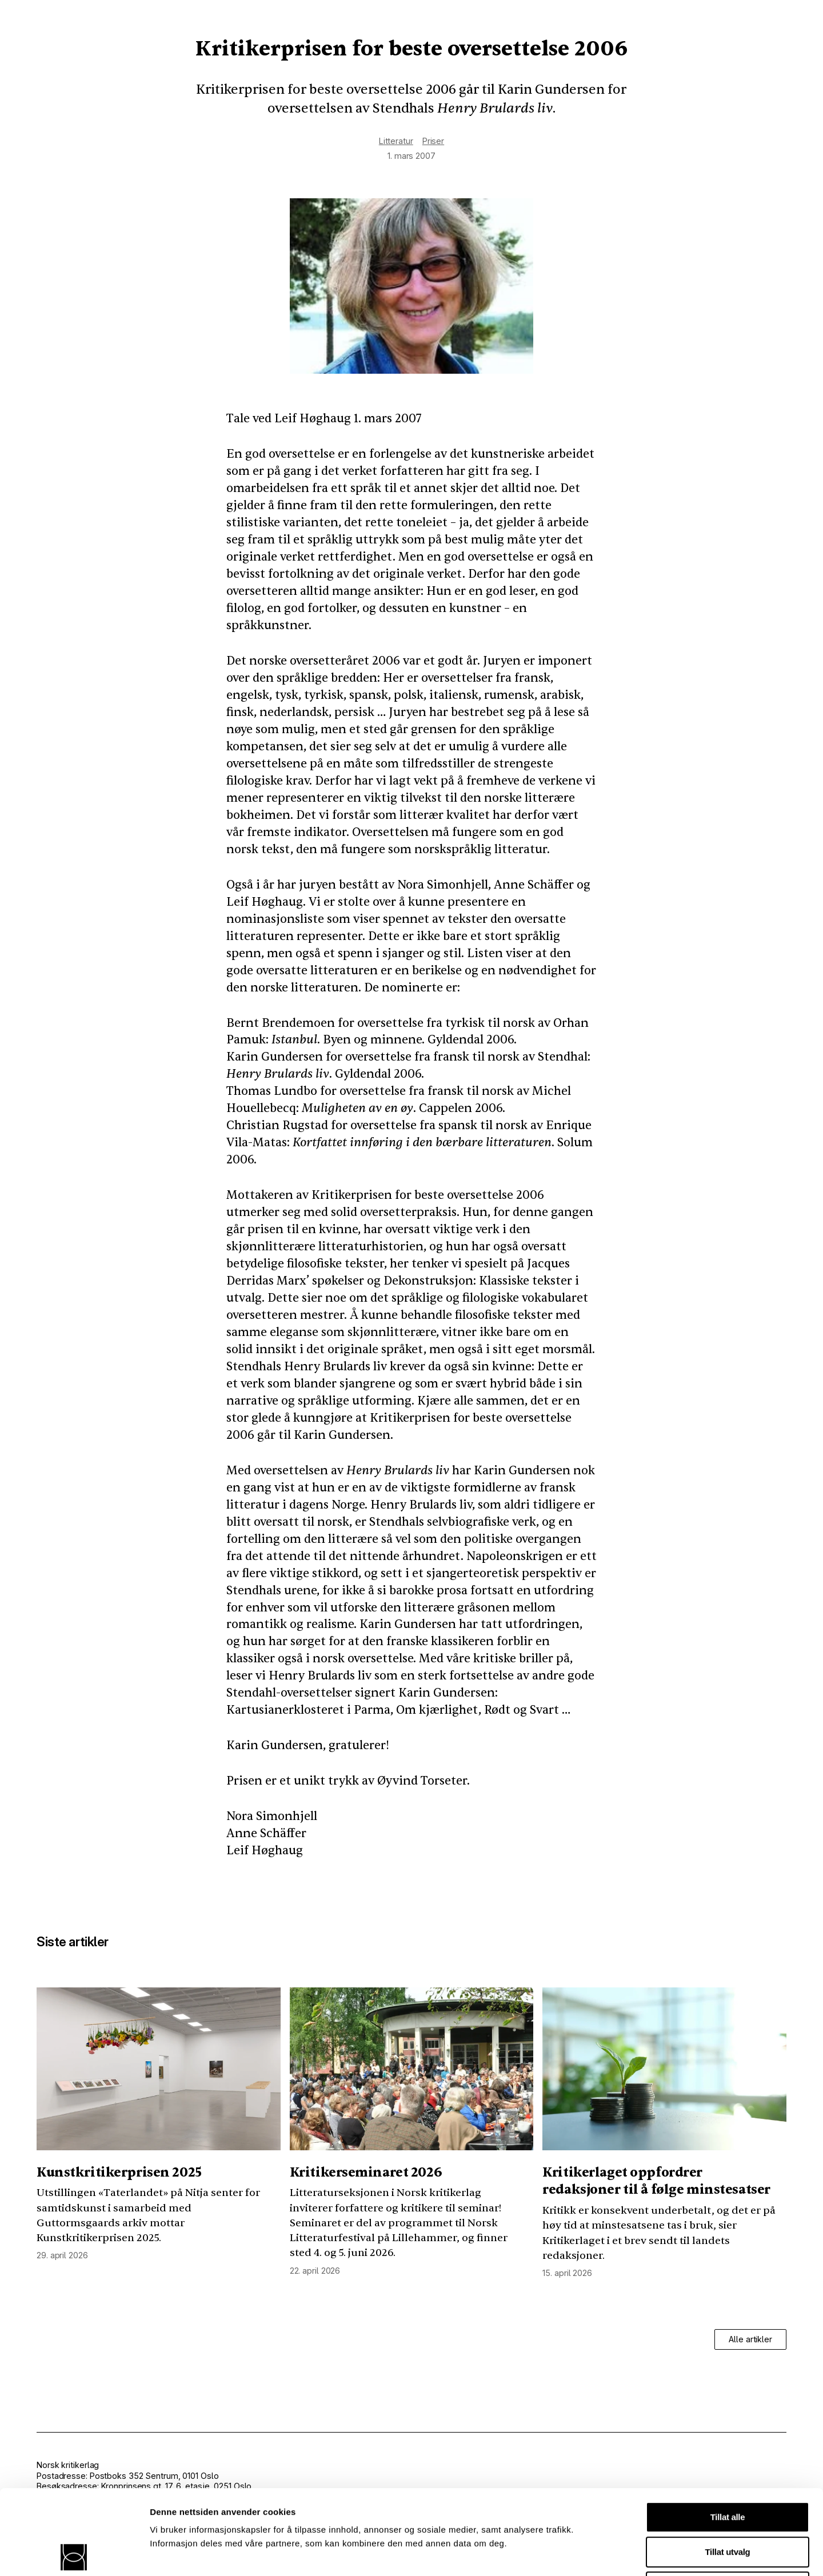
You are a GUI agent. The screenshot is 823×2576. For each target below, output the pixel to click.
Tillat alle (727, 2432)
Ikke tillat (727, 2502)
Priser (433, 141)
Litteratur (396, 141)
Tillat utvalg (727, 2467)
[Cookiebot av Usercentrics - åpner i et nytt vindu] (74, 2553)
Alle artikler (750, 2339)
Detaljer (609, 2553)
